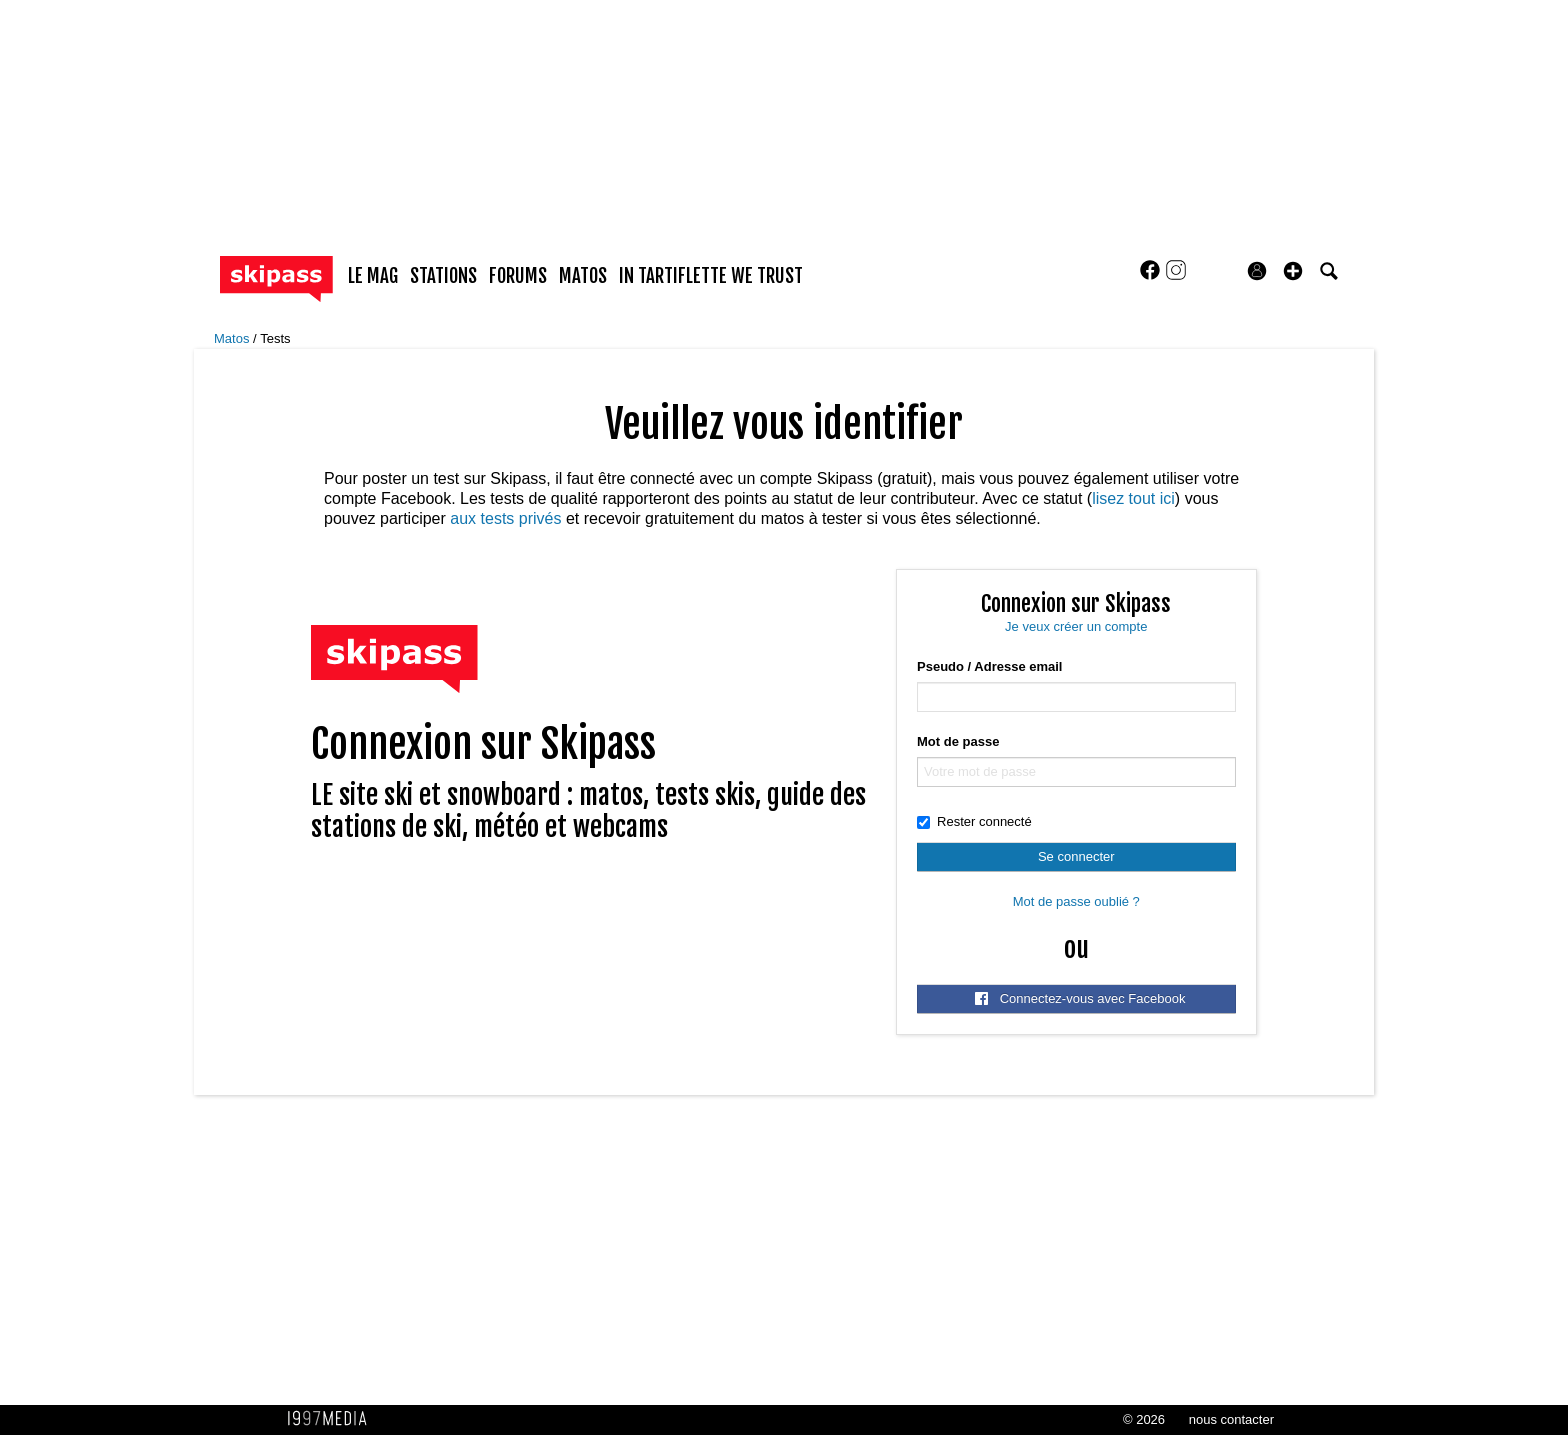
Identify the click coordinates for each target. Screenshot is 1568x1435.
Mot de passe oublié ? (1076, 901)
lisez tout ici (1133, 498)
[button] (1293, 271)
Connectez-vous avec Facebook (1080, 998)
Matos (233, 338)
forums (518, 276)
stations (443, 276)
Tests (275, 338)
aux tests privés (505, 518)
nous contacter (1231, 1419)
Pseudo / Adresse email (989, 666)
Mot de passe (958, 741)
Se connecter (1076, 856)
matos (583, 276)
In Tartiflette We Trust (711, 276)
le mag (373, 276)
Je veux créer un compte (1076, 626)
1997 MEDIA (333, 1419)
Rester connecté (974, 821)
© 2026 (1144, 1419)
